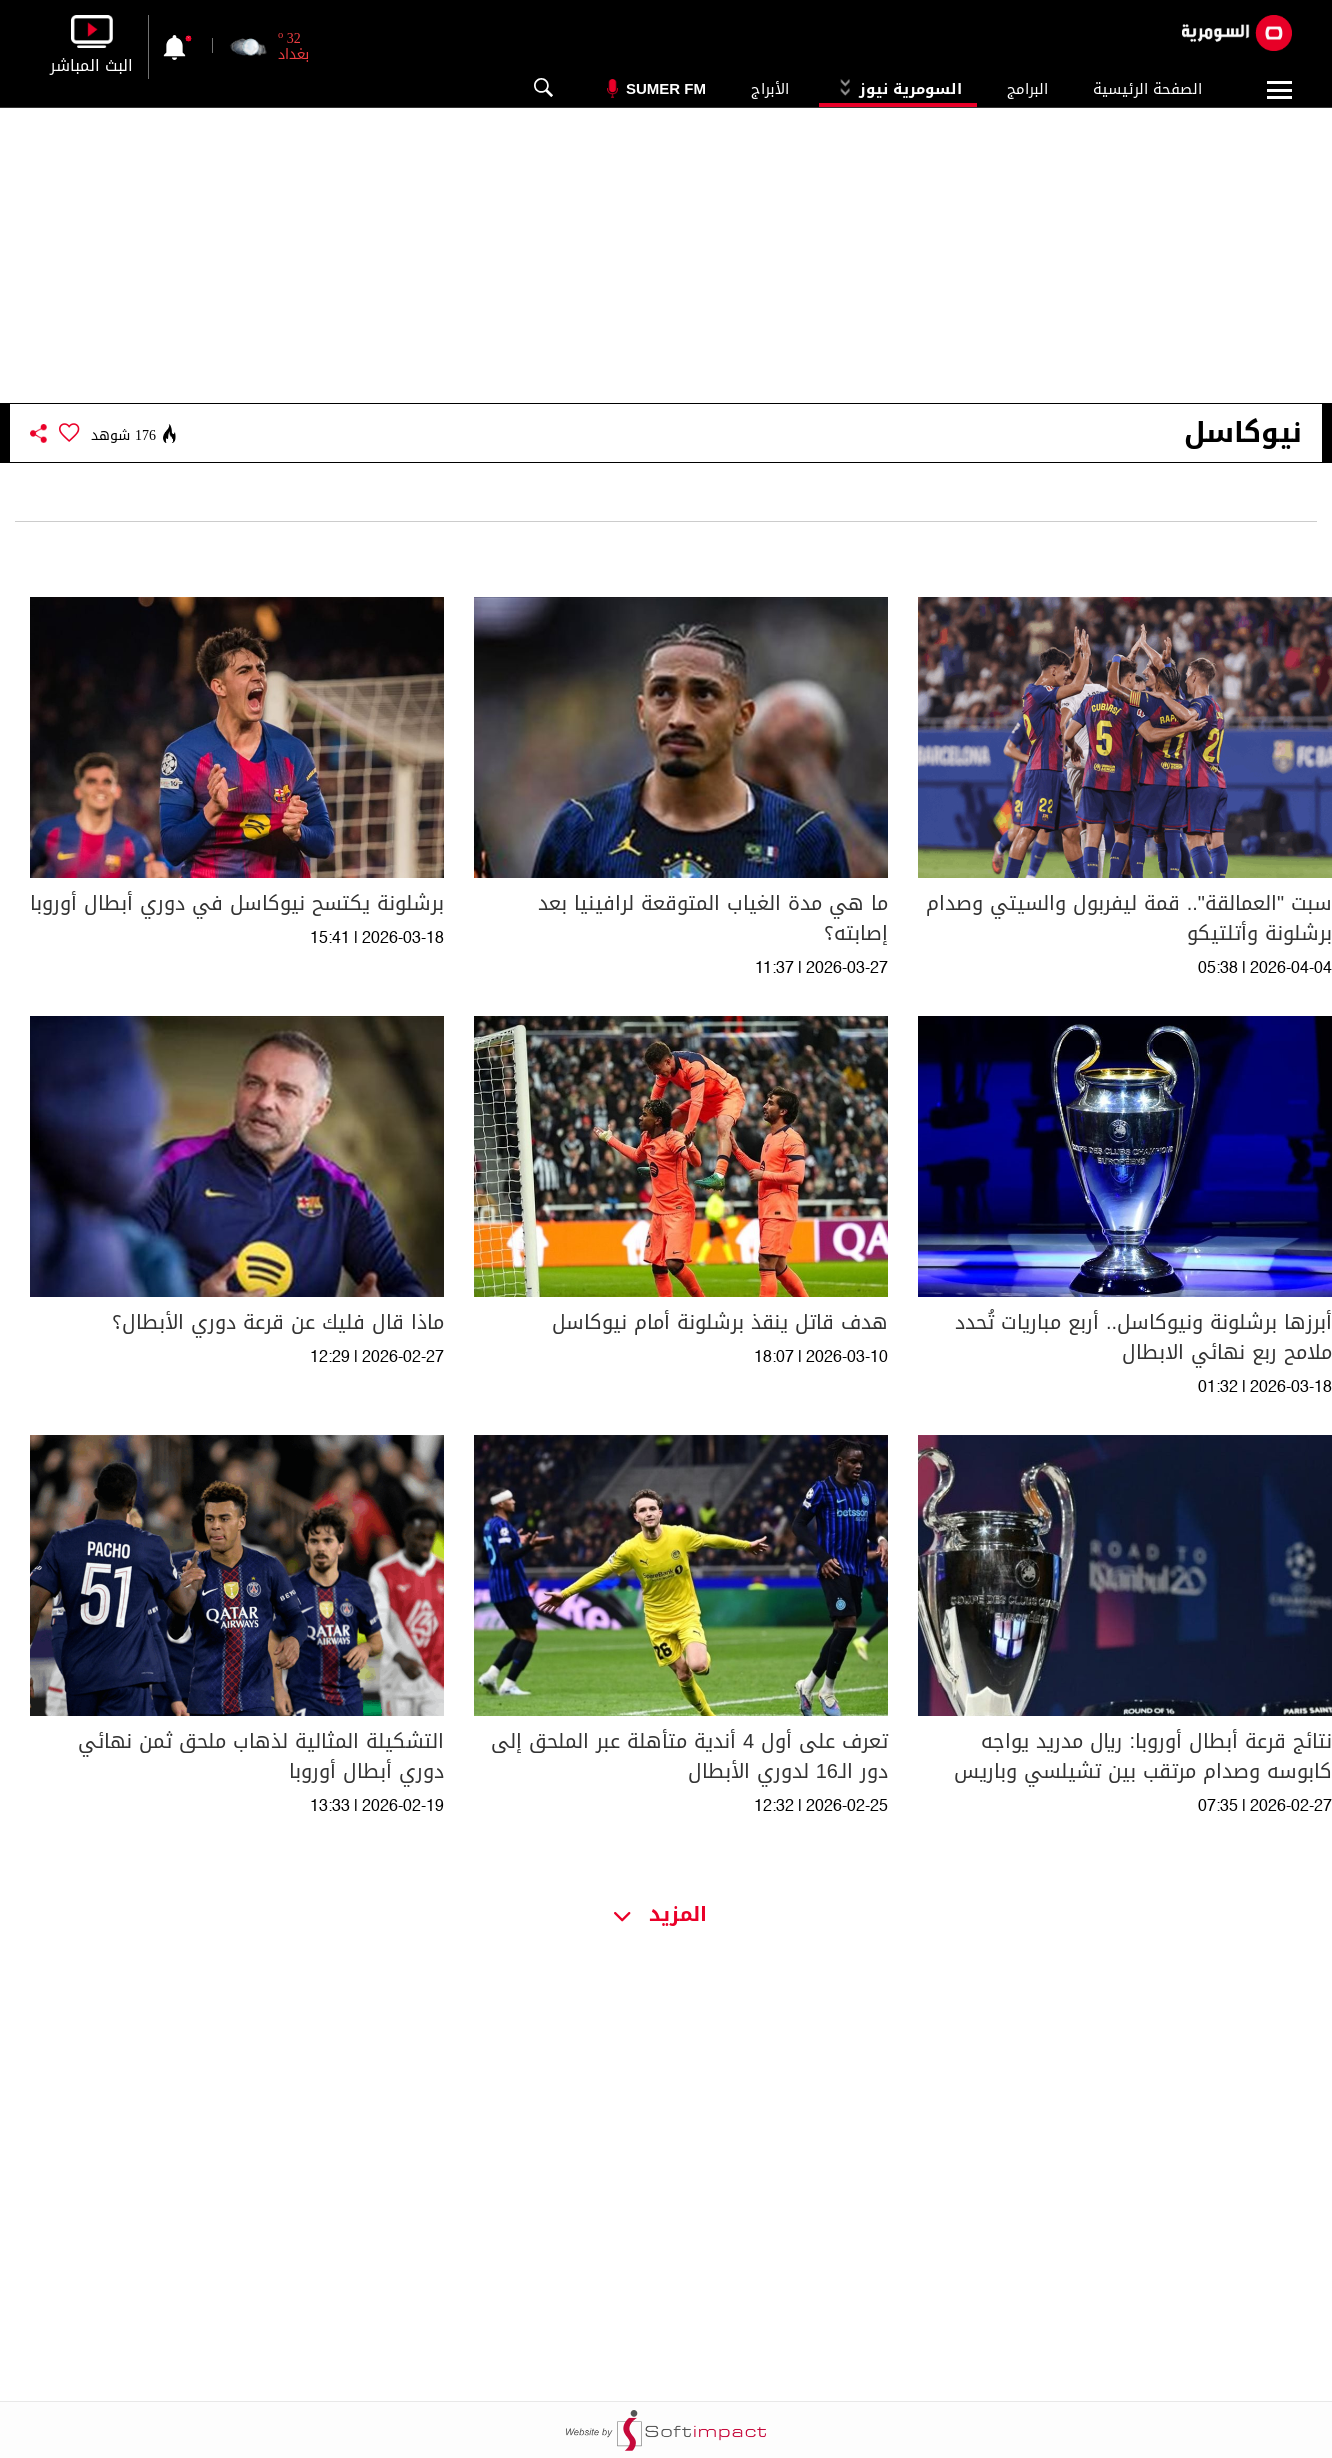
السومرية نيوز (898, 89)
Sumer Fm (666, 88)
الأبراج (770, 89)
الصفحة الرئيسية (1147, 89)
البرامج (1027, 89)
